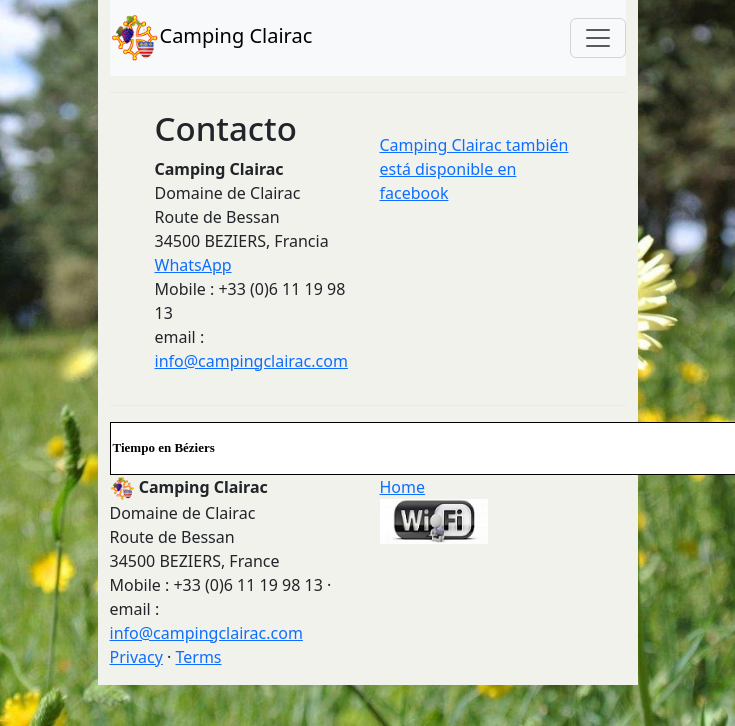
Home (403, 487)
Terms (198, 657)
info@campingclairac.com (251, 361)
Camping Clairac (211, 38)
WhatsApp (193, 265)
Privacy (136, 657)
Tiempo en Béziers (164, 447)
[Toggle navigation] (598, 38)
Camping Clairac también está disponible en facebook (474, 169)
